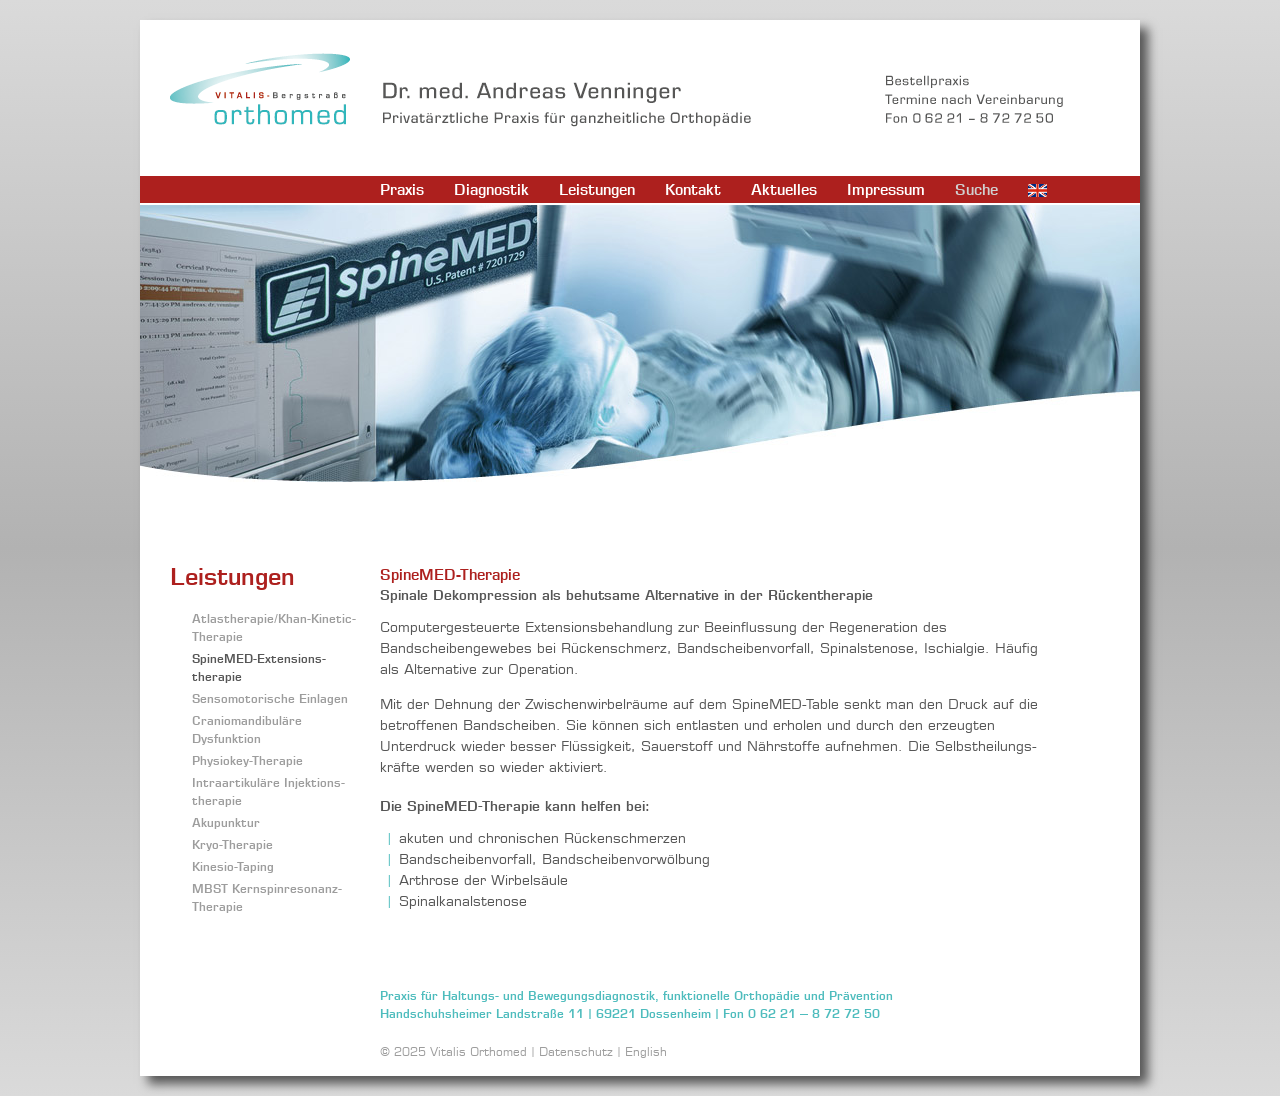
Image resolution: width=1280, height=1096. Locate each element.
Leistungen (597, 189)
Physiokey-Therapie (247, 760)
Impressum (886, 189)
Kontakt (693, 189)
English (646, 1051)
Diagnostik (491, 189)
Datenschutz (576, 1051)
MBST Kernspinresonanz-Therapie (267, 897)
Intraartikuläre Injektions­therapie (268, 791)
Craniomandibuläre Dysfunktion (247, 729)
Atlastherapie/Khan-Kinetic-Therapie (274, 627)
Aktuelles (784, 189)
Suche (976, 189)
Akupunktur (226, 822)
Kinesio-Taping (233, 866)
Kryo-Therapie (232, 844)
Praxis (402, 189)
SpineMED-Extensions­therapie (259, 667)
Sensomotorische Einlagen (270, 698)
